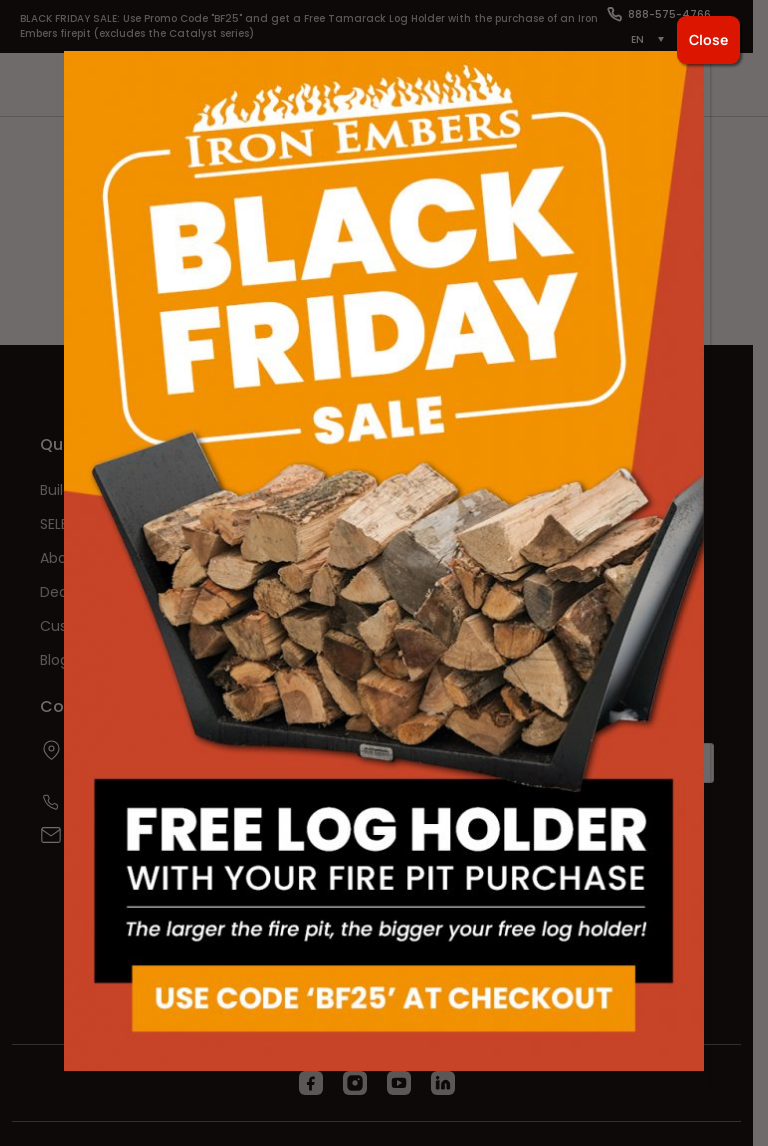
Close (708, 39)
